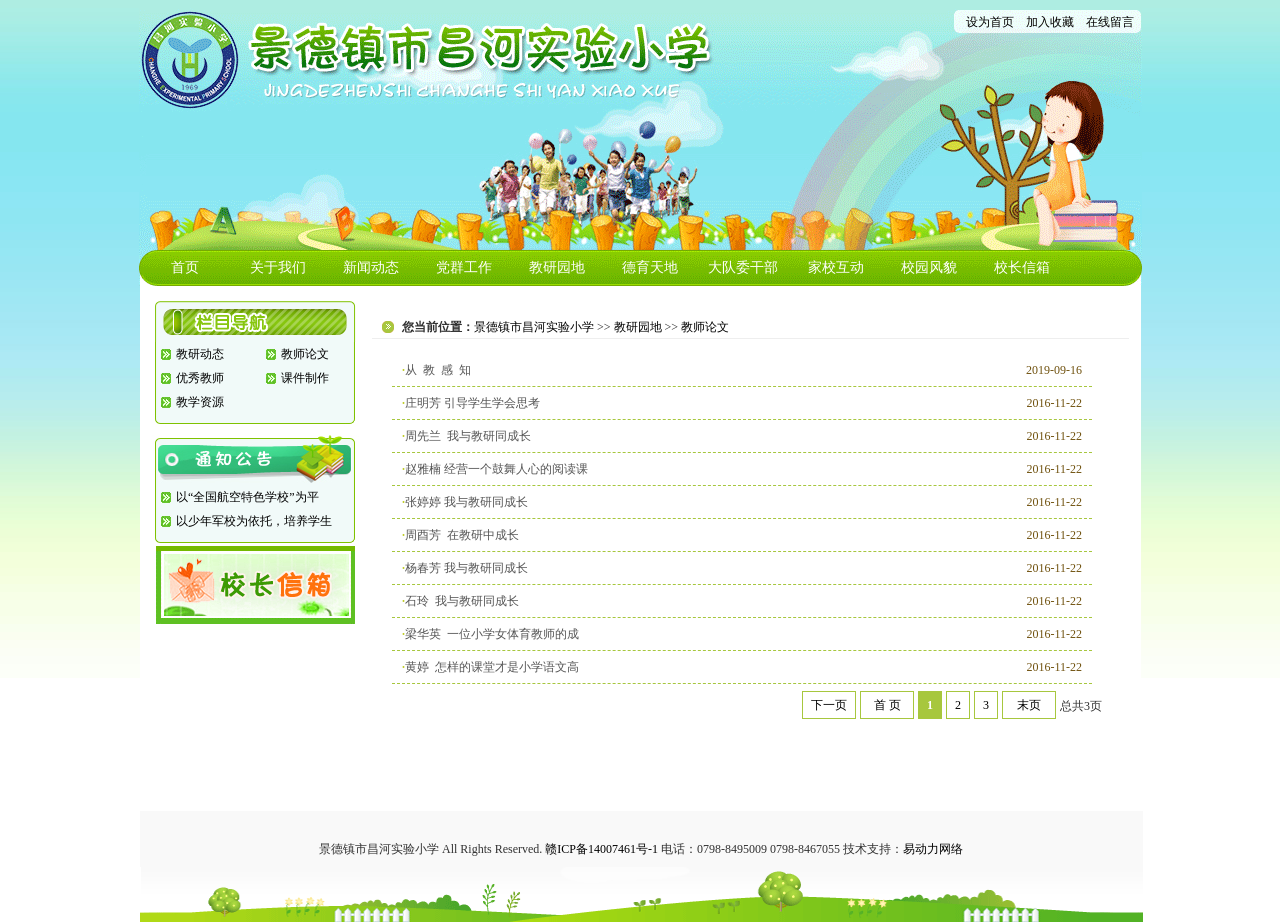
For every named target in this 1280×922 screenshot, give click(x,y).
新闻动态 (371, 267)
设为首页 (990, 22)
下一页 (829, 705)
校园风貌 (929, 267)
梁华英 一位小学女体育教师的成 (492, 634)
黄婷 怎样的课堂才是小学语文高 (492, 667)
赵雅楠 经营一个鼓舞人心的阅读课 (496, 469)
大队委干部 (743, 267)
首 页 (887, 705)
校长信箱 (1022, 267)
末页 (1029, 705)
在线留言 (1110, 22)
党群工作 (464, 267)
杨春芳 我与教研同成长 (466, 568)
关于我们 (278, 267)
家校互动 (836, 267)
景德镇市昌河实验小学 (534, 327)
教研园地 (557, 267)
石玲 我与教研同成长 (462, 601)
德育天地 (650, 267)
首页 (185, 267)
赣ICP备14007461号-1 (601, 849)
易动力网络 (933, 849)
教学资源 (200, 402)
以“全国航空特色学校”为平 (247, 497)
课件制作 (305, 378)
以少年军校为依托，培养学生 (254, 521)
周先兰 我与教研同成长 (468, 436)
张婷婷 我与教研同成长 (466, 502)
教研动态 (200, 354)
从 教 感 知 (438, 370)
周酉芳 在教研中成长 (462, 535)
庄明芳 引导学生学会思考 (472, 403)
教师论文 (305, 354)
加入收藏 (1050, 22)
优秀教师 (200, 378)
